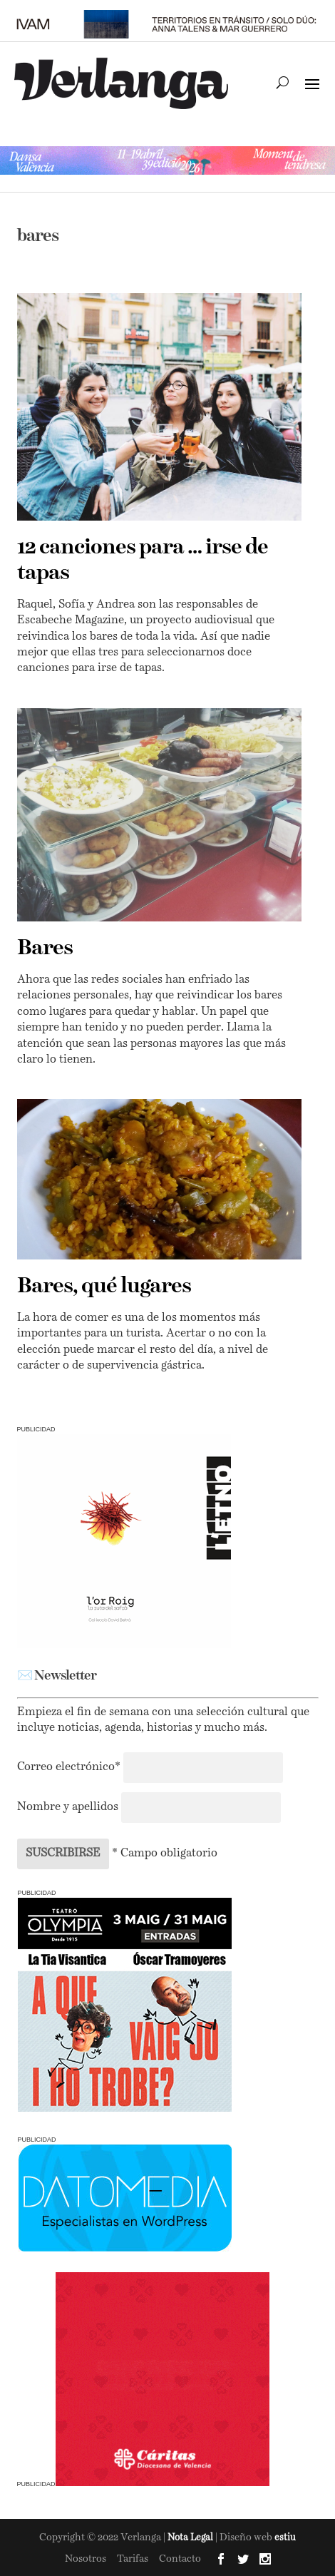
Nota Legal (191, 2537)
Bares (45, 948)
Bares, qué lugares (104, 1286)
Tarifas (132, 2559)
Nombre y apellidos (67, 1807)
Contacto (180, 2559)
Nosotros (85, 2559)
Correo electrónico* (70, 1767)
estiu (285, 2537)
